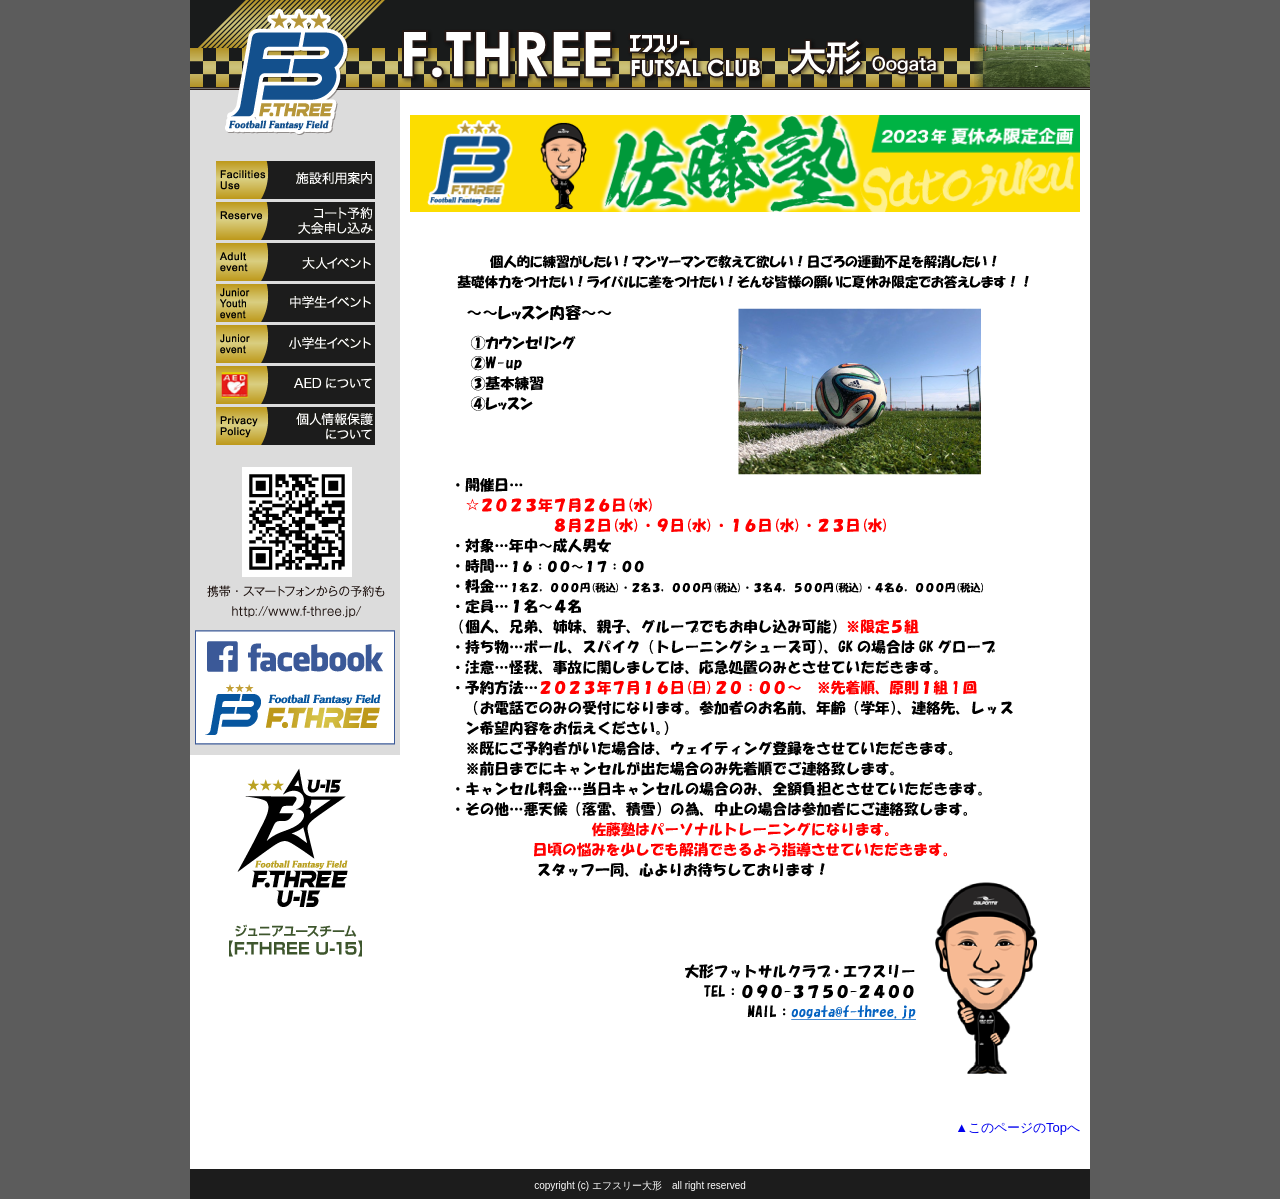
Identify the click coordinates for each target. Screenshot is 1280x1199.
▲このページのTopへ (1017, 1127)
